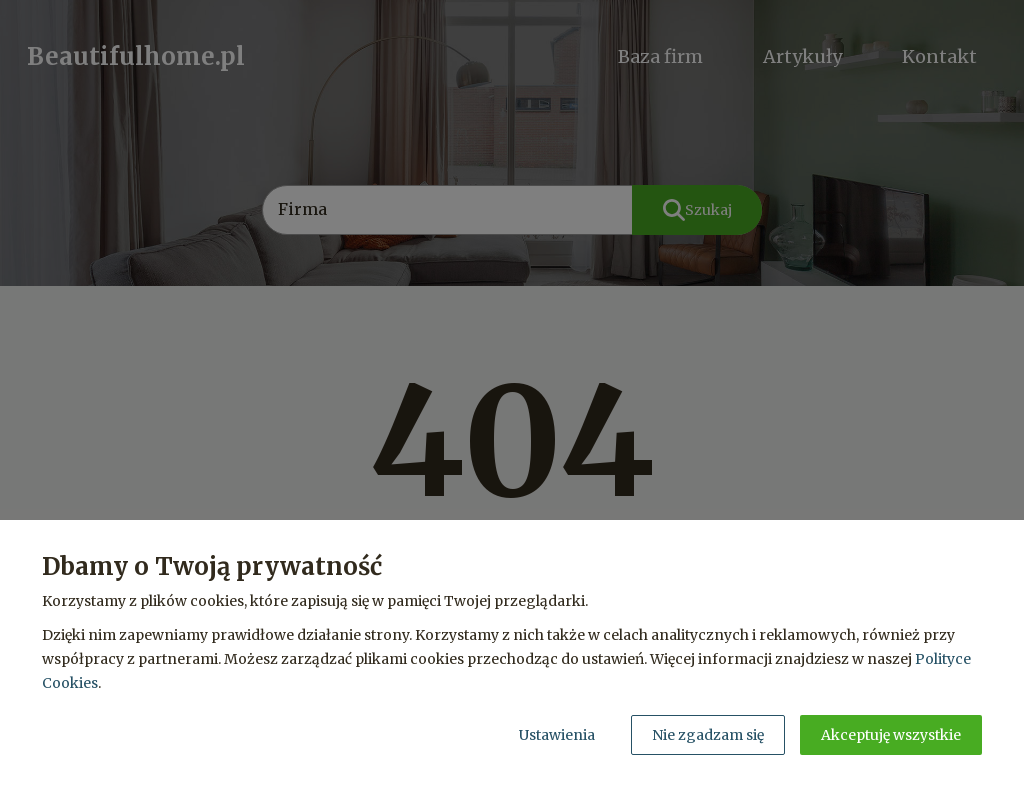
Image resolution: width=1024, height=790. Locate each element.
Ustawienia (557, 735)
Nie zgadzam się (708, 735)
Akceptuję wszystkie (891, 735)
